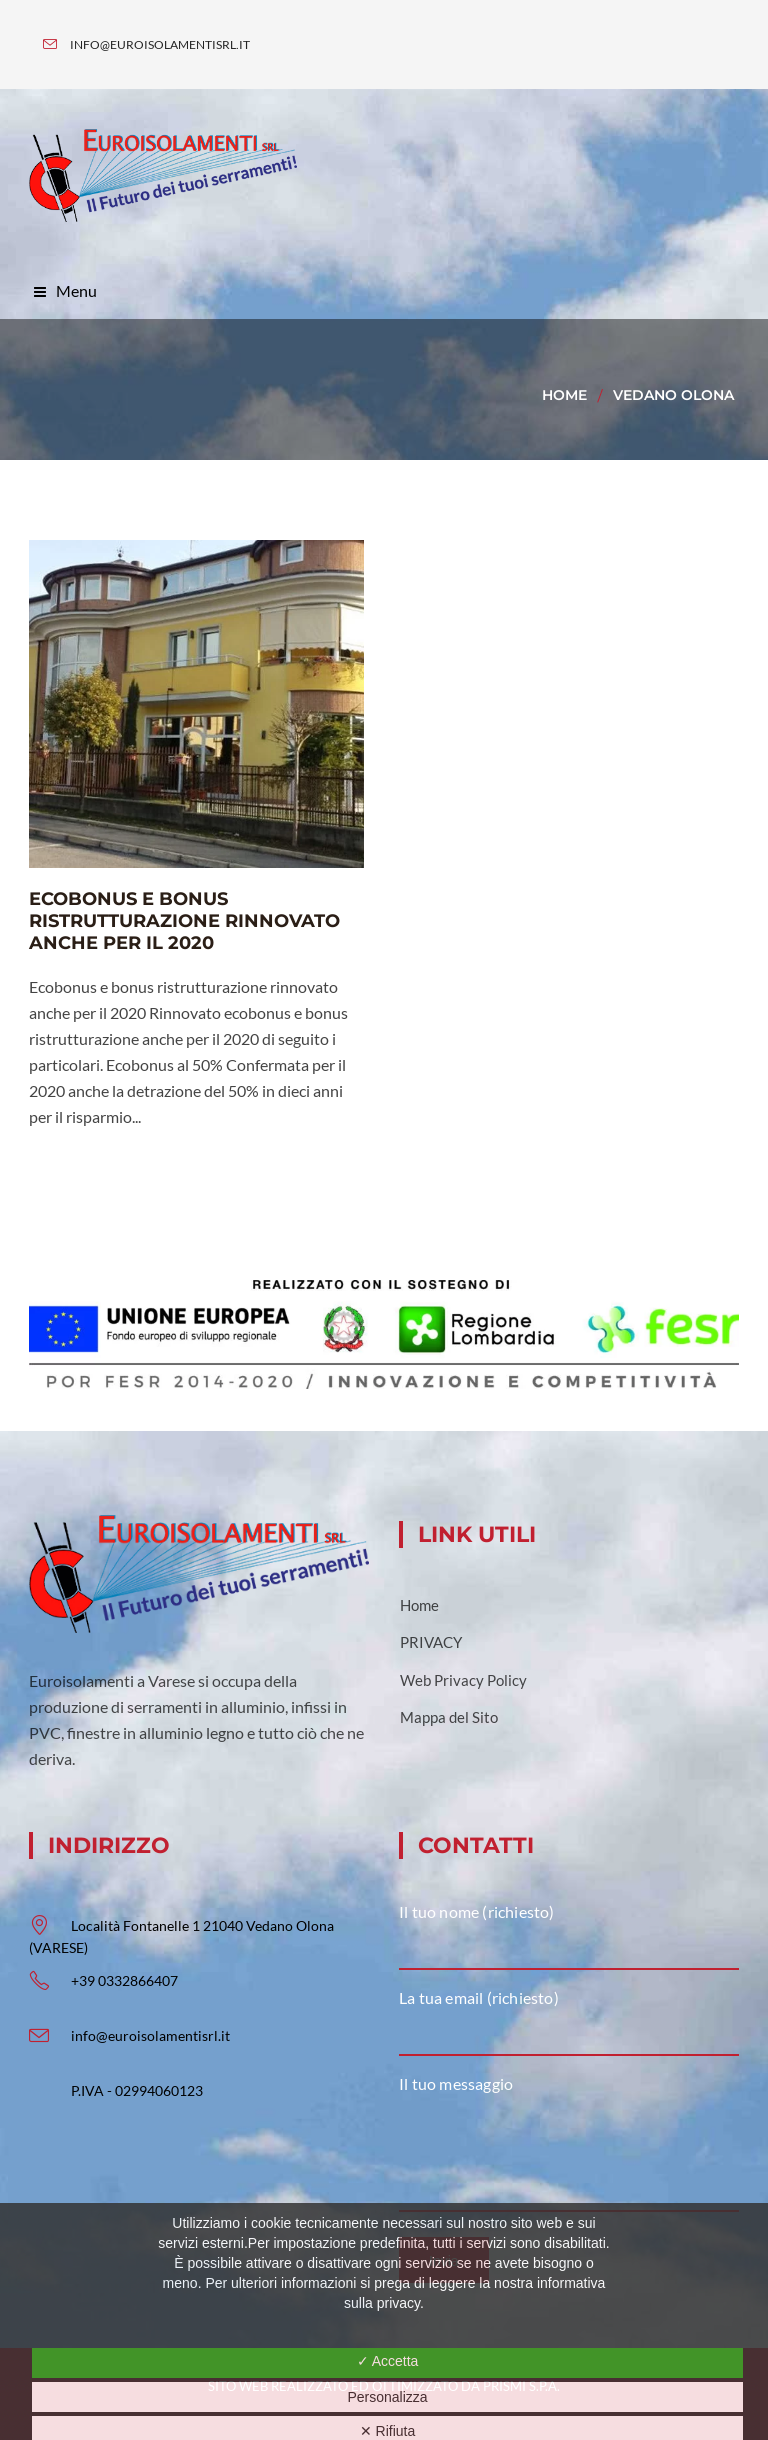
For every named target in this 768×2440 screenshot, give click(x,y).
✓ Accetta (388, 2361)
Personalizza (387, 2397)
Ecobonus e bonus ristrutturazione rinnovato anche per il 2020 (184, 921)
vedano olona (673, 395)
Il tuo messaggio (456, 2083)
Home (564, 395)
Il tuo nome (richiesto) (477, 1911)
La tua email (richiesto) (479, 1997)
